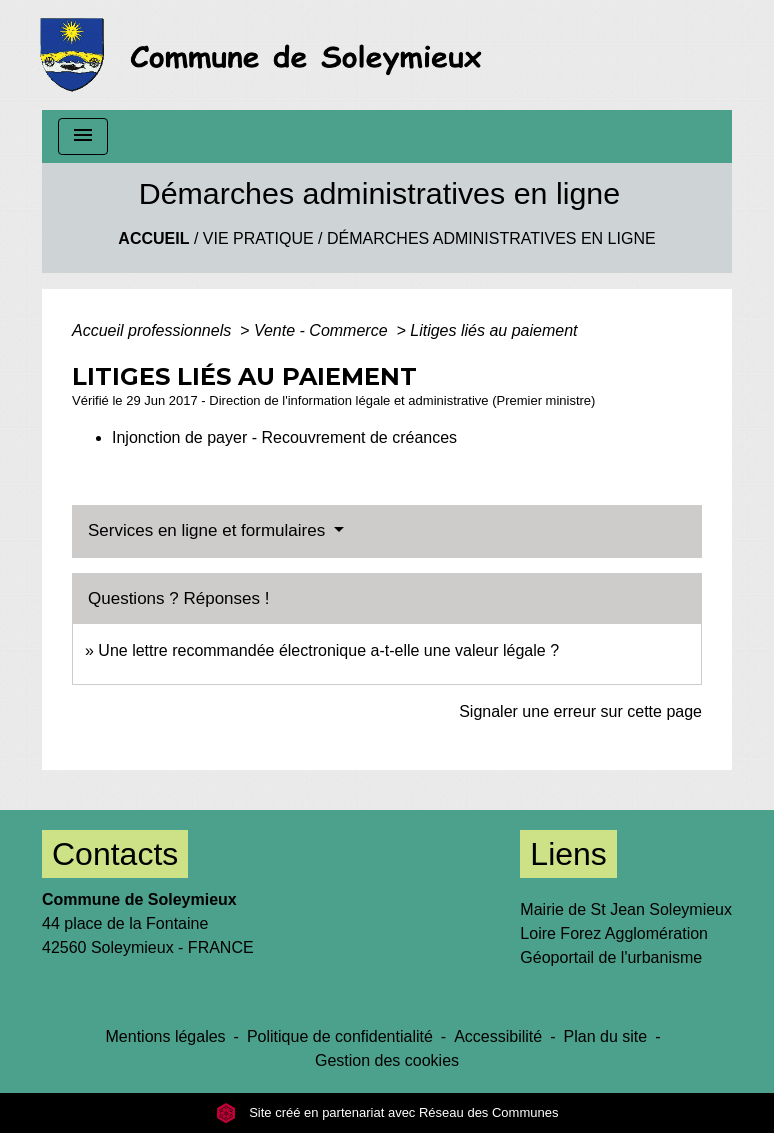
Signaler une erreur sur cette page (580, 711)
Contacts (115, 854)
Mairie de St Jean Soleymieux (626, 909)
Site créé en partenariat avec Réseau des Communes (387, 1112)
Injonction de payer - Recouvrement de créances (284, 437)
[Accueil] (266, 55)
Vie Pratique (258, 238)
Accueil (153, 238)
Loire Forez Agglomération (614, 933)
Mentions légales (166, 1036)
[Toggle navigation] (83, 136)
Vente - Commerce (323, 330)
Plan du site (606, 1036)
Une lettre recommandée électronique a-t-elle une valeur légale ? (328, 650)
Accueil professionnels (154, 330)
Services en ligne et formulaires (209, 530)
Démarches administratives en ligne (491, 238)
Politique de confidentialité (340, 1036)
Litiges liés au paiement (493, 330)
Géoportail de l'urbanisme (611, 957)
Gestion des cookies (387, 1060)
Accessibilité (498, 1036)
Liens (568, 854)
